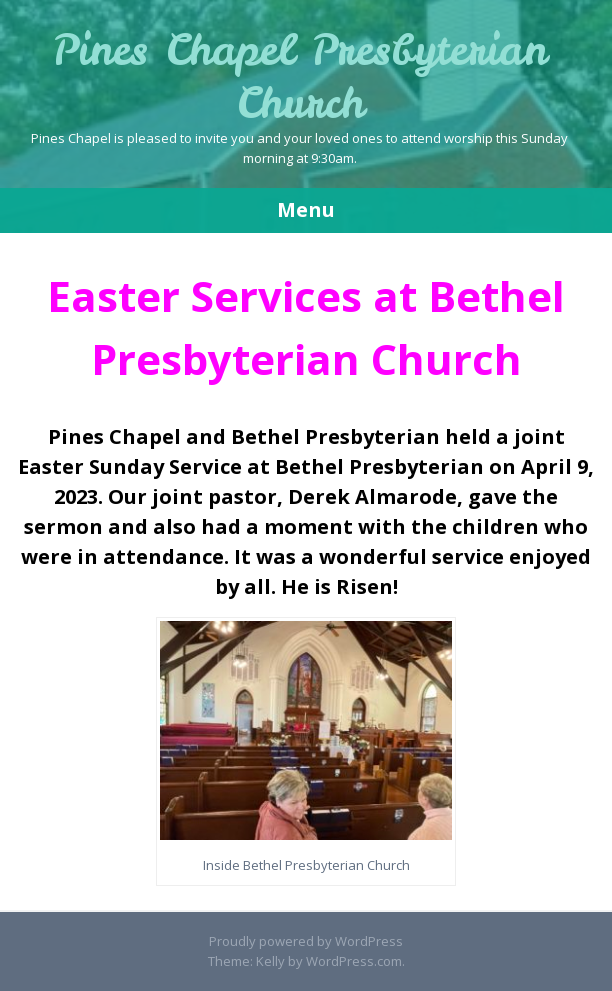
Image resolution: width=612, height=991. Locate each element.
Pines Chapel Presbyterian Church (299, 76)
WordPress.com (354, 961)
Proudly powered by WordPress (306, 941)
